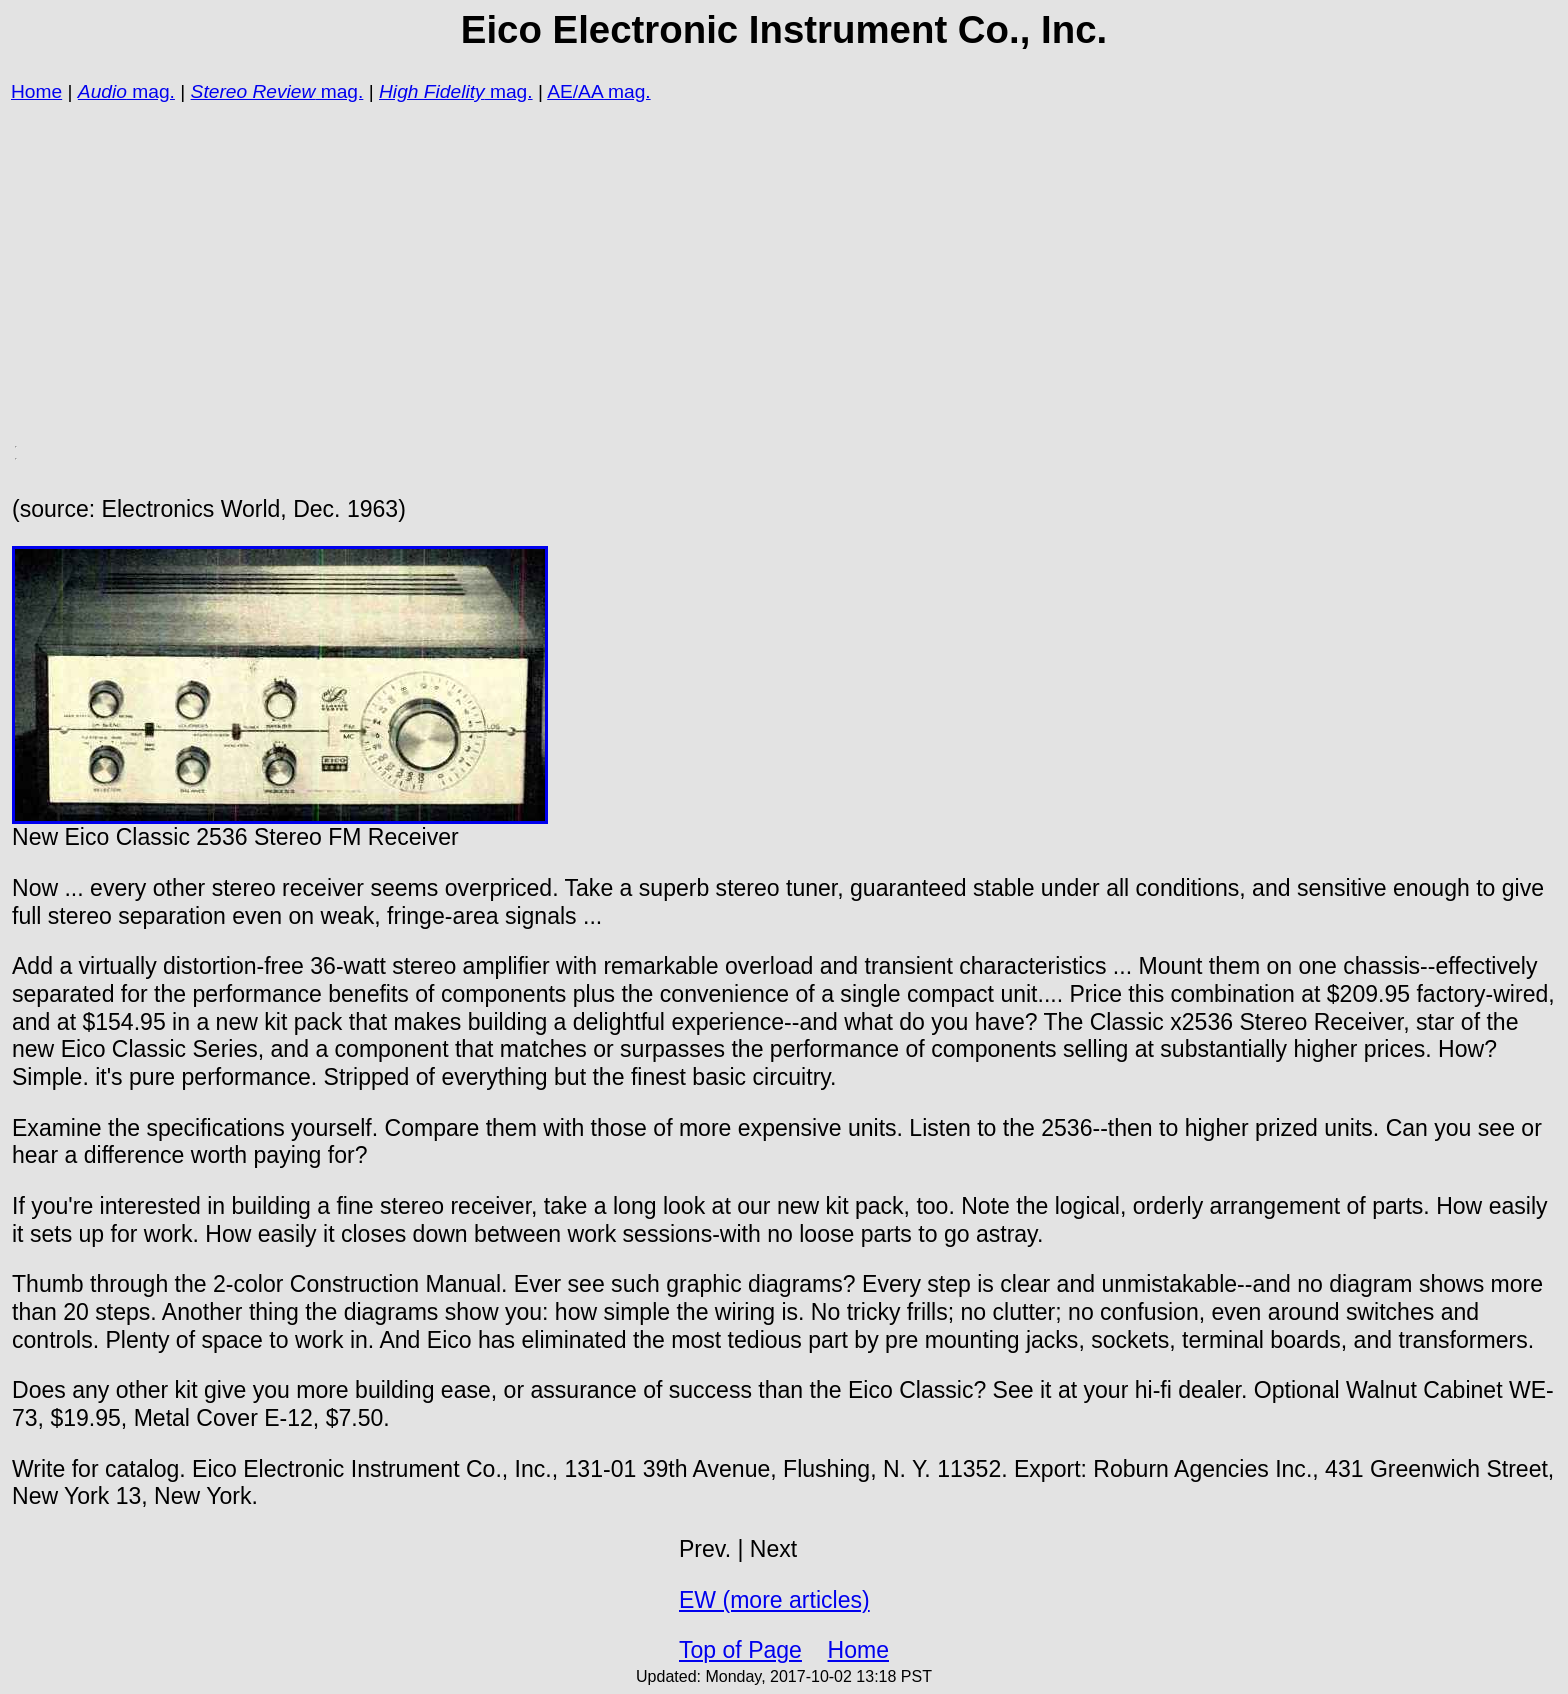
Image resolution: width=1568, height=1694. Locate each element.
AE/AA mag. (598, 91)
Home (36, 91)
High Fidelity (432, 91)
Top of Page (740, 1650)
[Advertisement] (608, 246)
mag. (151, 91)
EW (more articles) (774, 1600)
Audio (102, 91)
